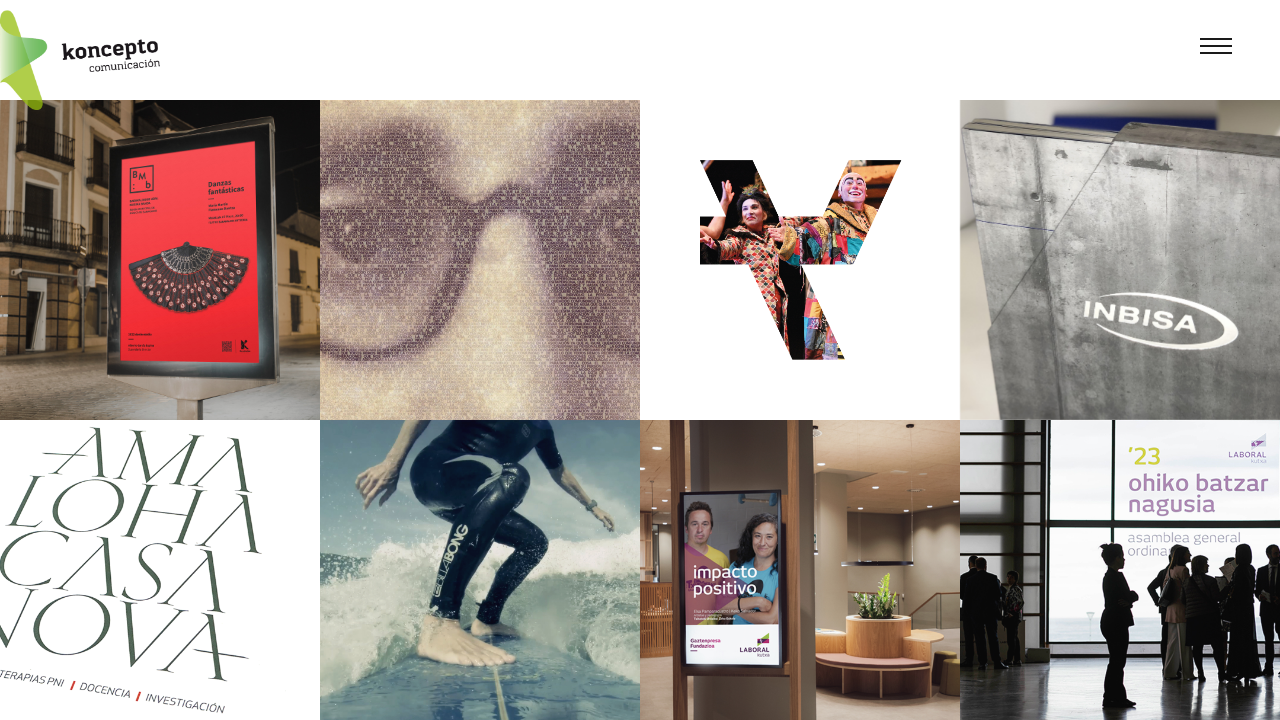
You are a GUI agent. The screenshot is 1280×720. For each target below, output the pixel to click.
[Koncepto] (80, 60)
